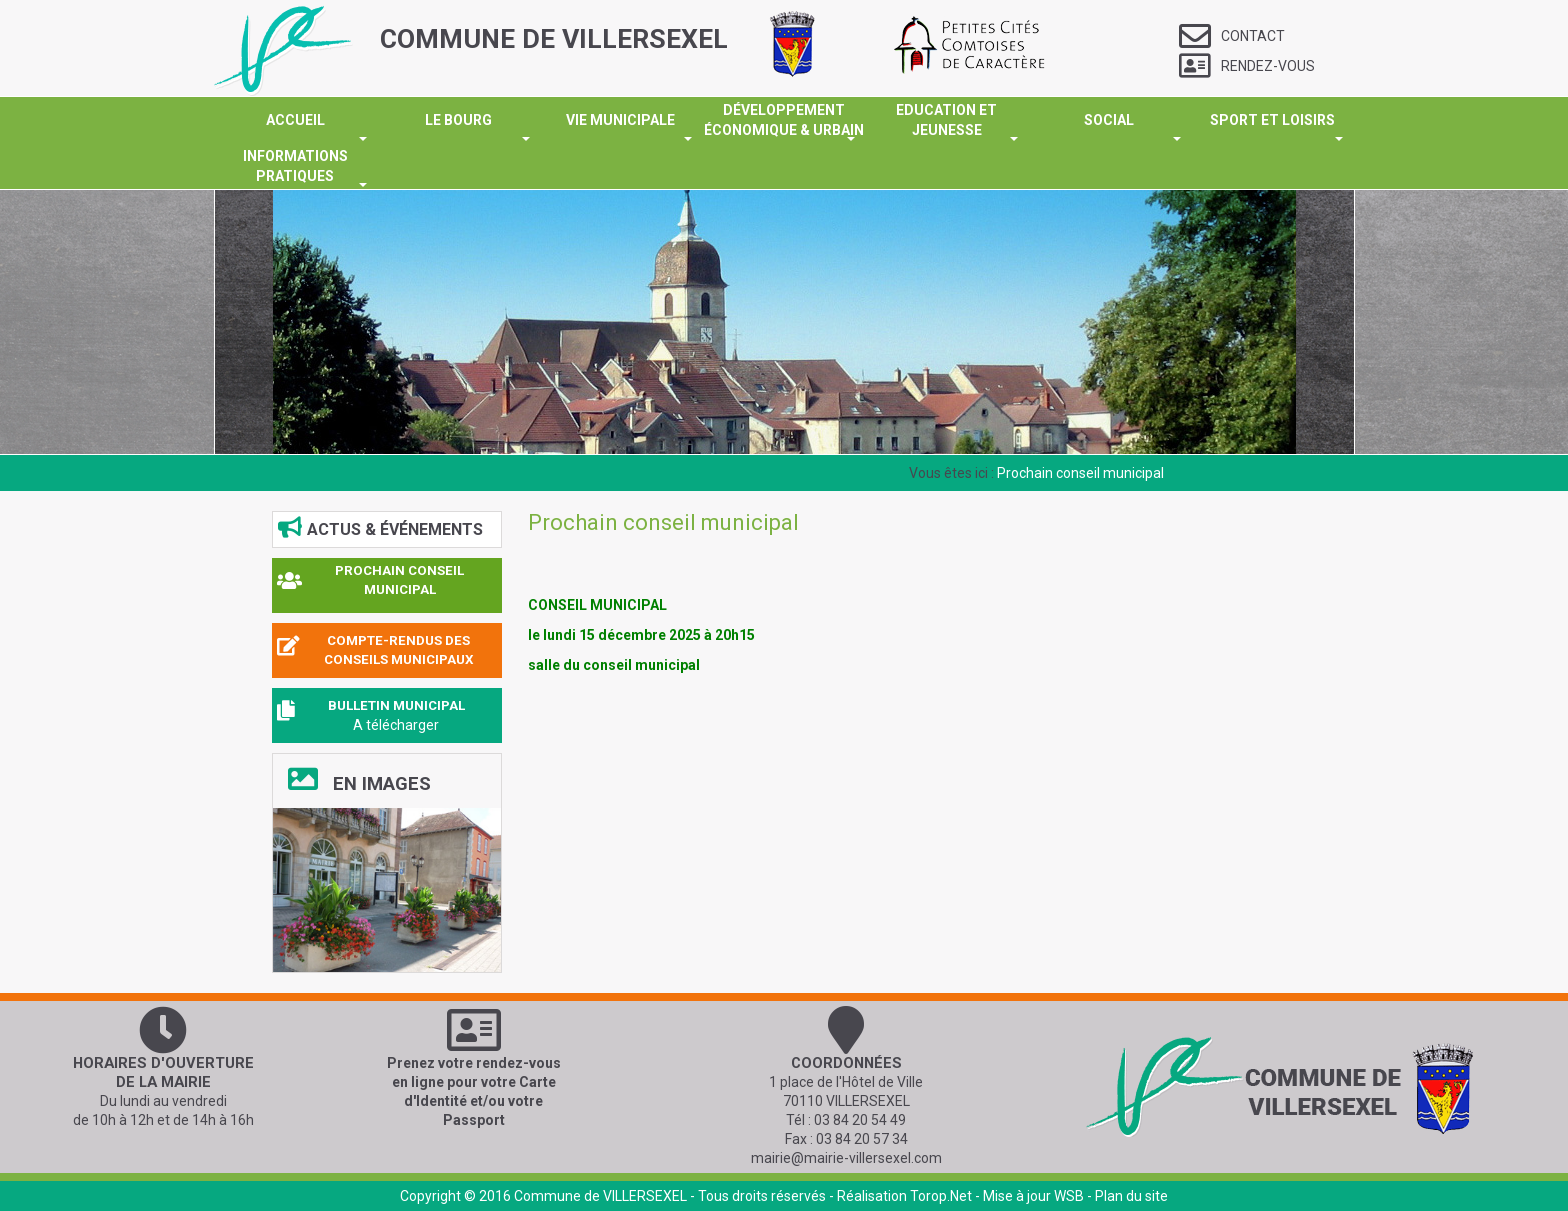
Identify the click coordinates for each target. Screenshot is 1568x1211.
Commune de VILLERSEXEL (600, 1196)
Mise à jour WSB (1033, 1196)
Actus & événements (380, 528)
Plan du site (1131, 1196)
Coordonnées (846, 1063)
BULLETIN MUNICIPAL (396, 705)
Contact (1232, 36)
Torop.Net (941, 1196)
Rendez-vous (1247, 66)
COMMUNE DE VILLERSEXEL (554, 39)
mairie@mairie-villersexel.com (846, 1158)
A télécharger (396, 725)
